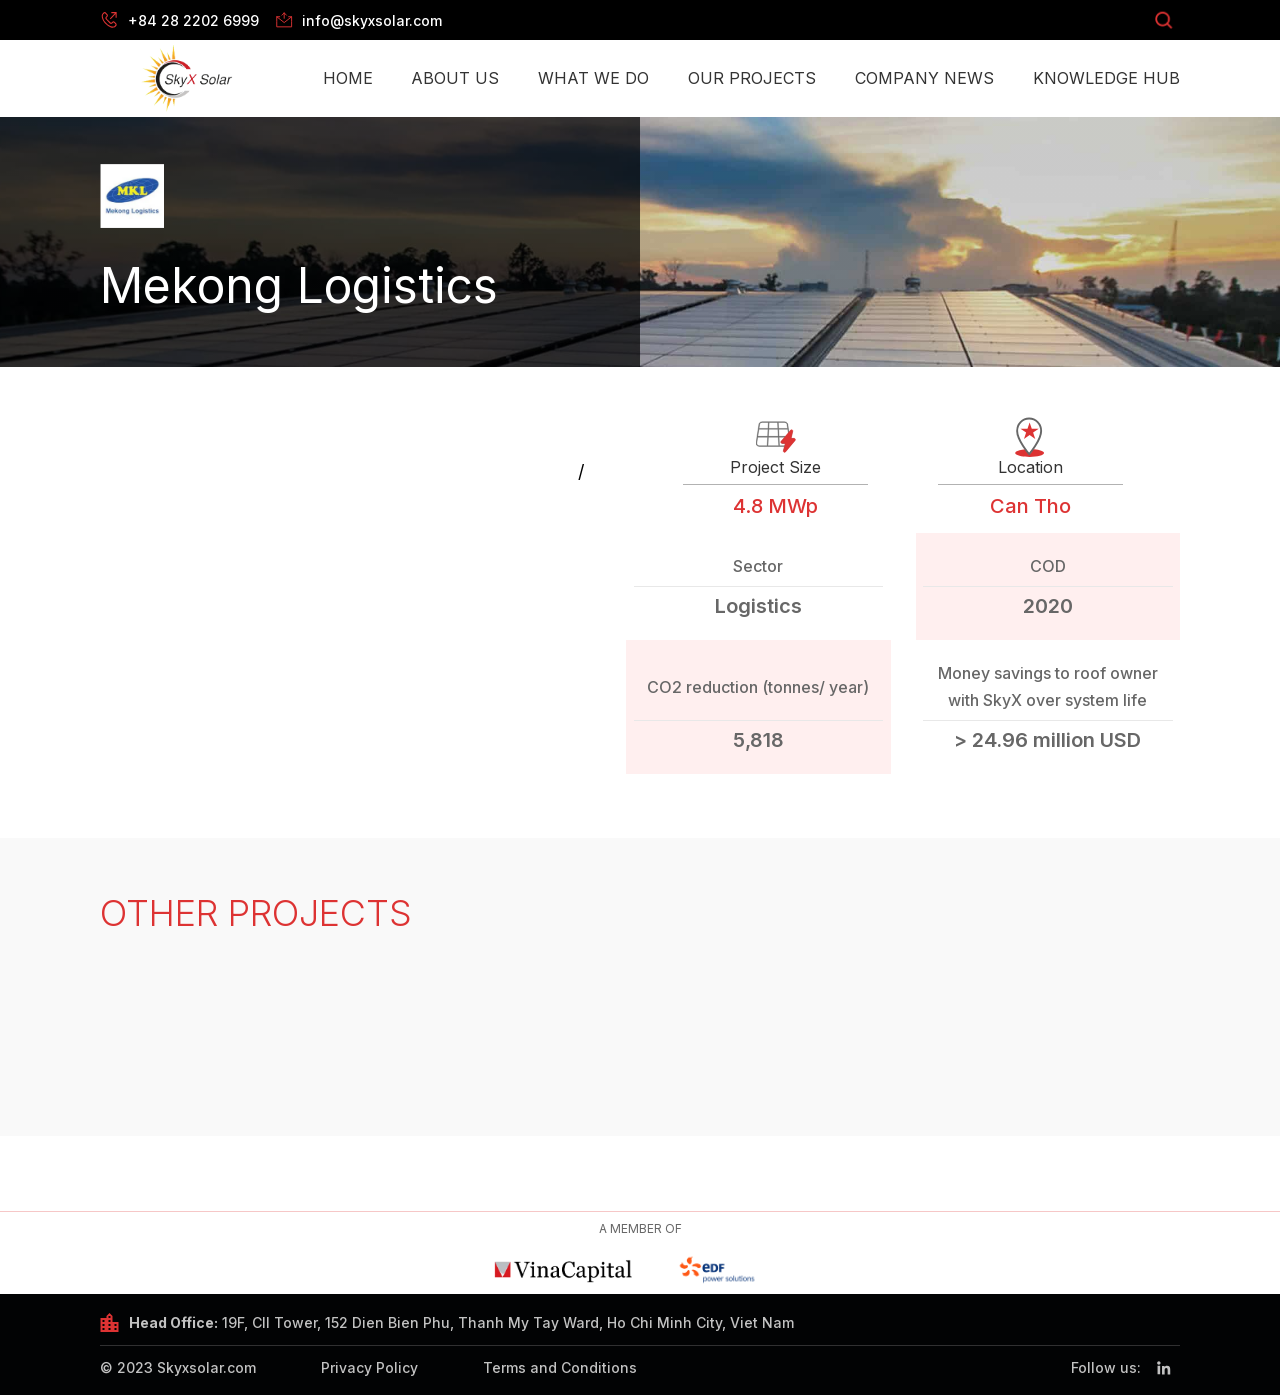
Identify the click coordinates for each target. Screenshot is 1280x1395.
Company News (924, 78)
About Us (455, 78)
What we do (593, 78)
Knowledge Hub (1106, 78)
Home (348, 78)
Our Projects (752, 78)
